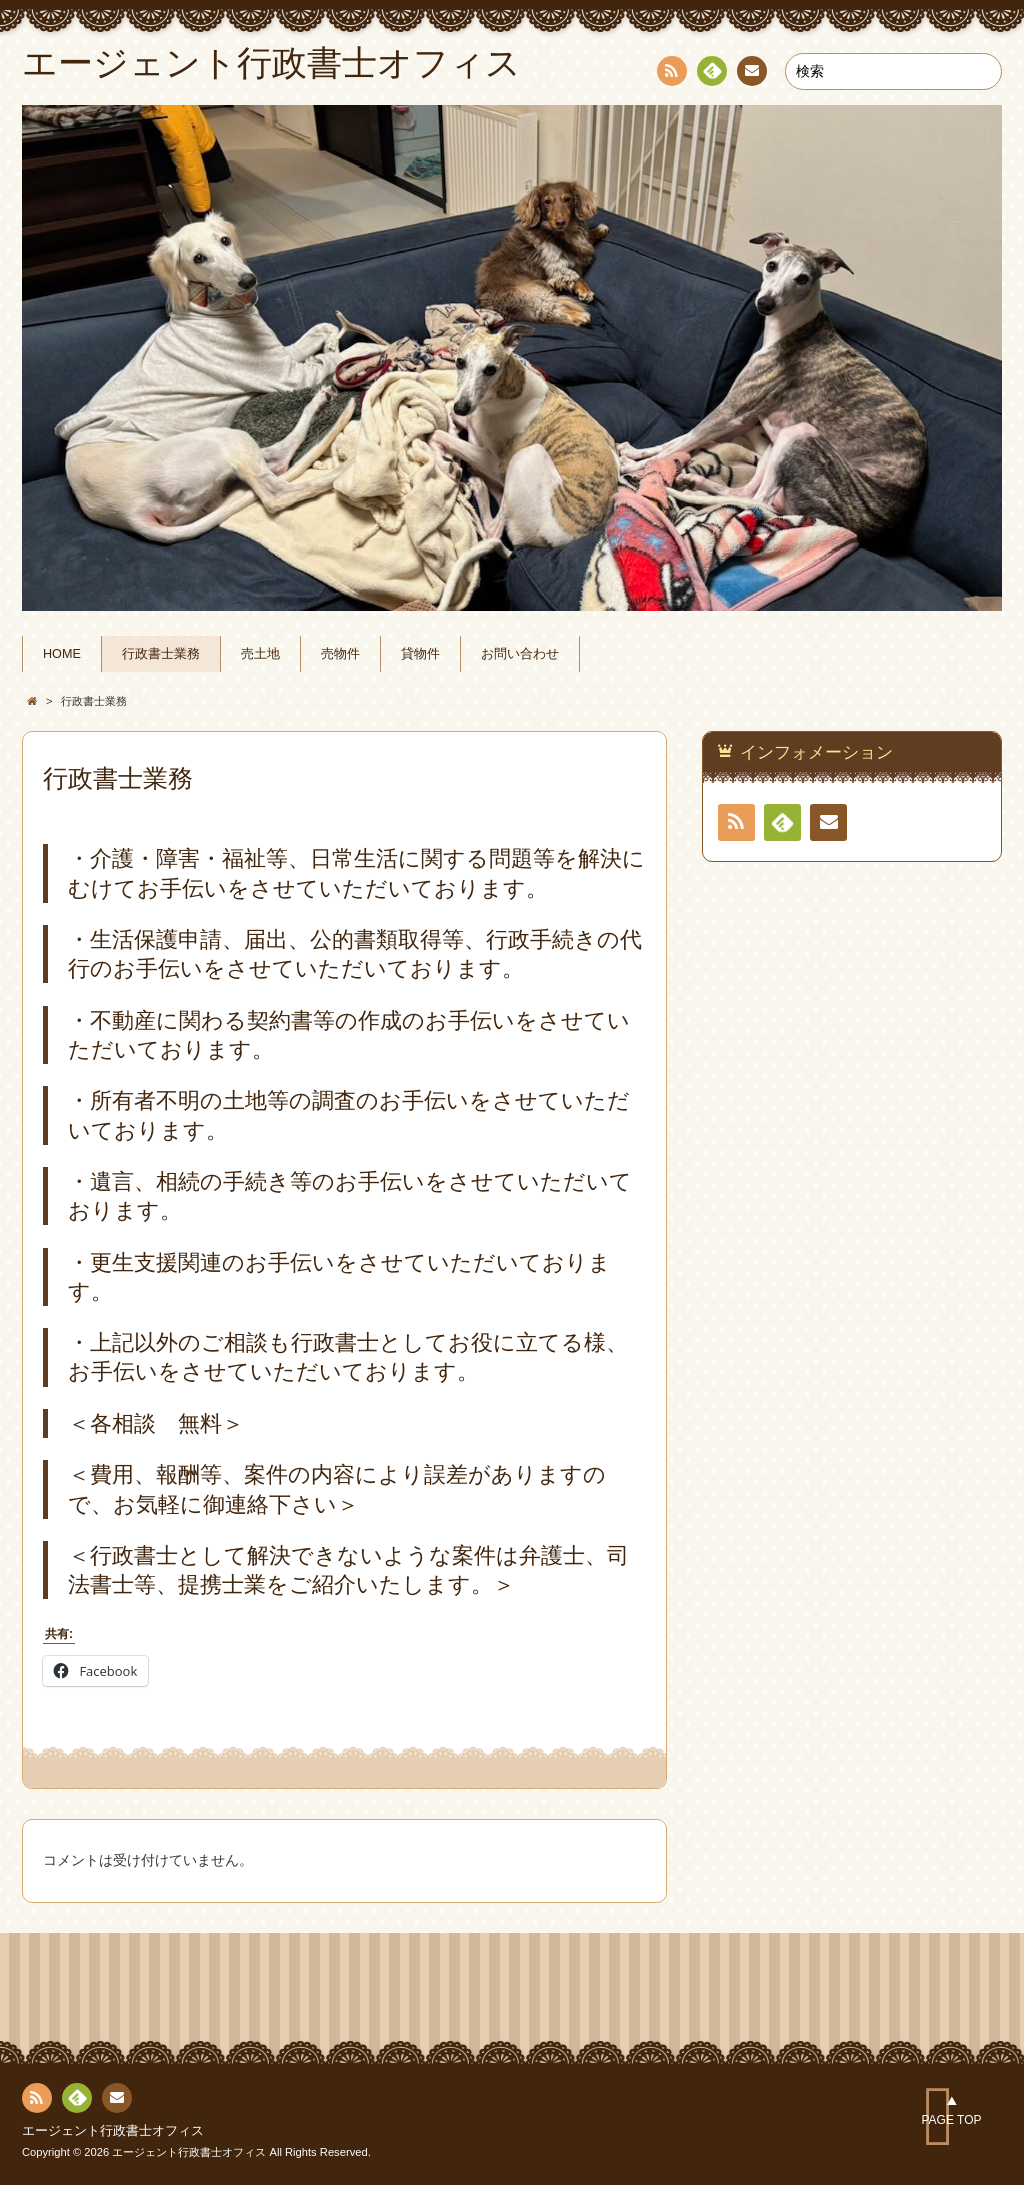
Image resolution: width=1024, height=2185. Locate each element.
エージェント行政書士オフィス (113, 2131)
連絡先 (751, 74)
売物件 (340, 654)
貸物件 (420, 654)
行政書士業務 (161, 654)
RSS (670, 74)
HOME (62, 654)
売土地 (260, 654)
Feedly (711, 74)
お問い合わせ (520, 654)
